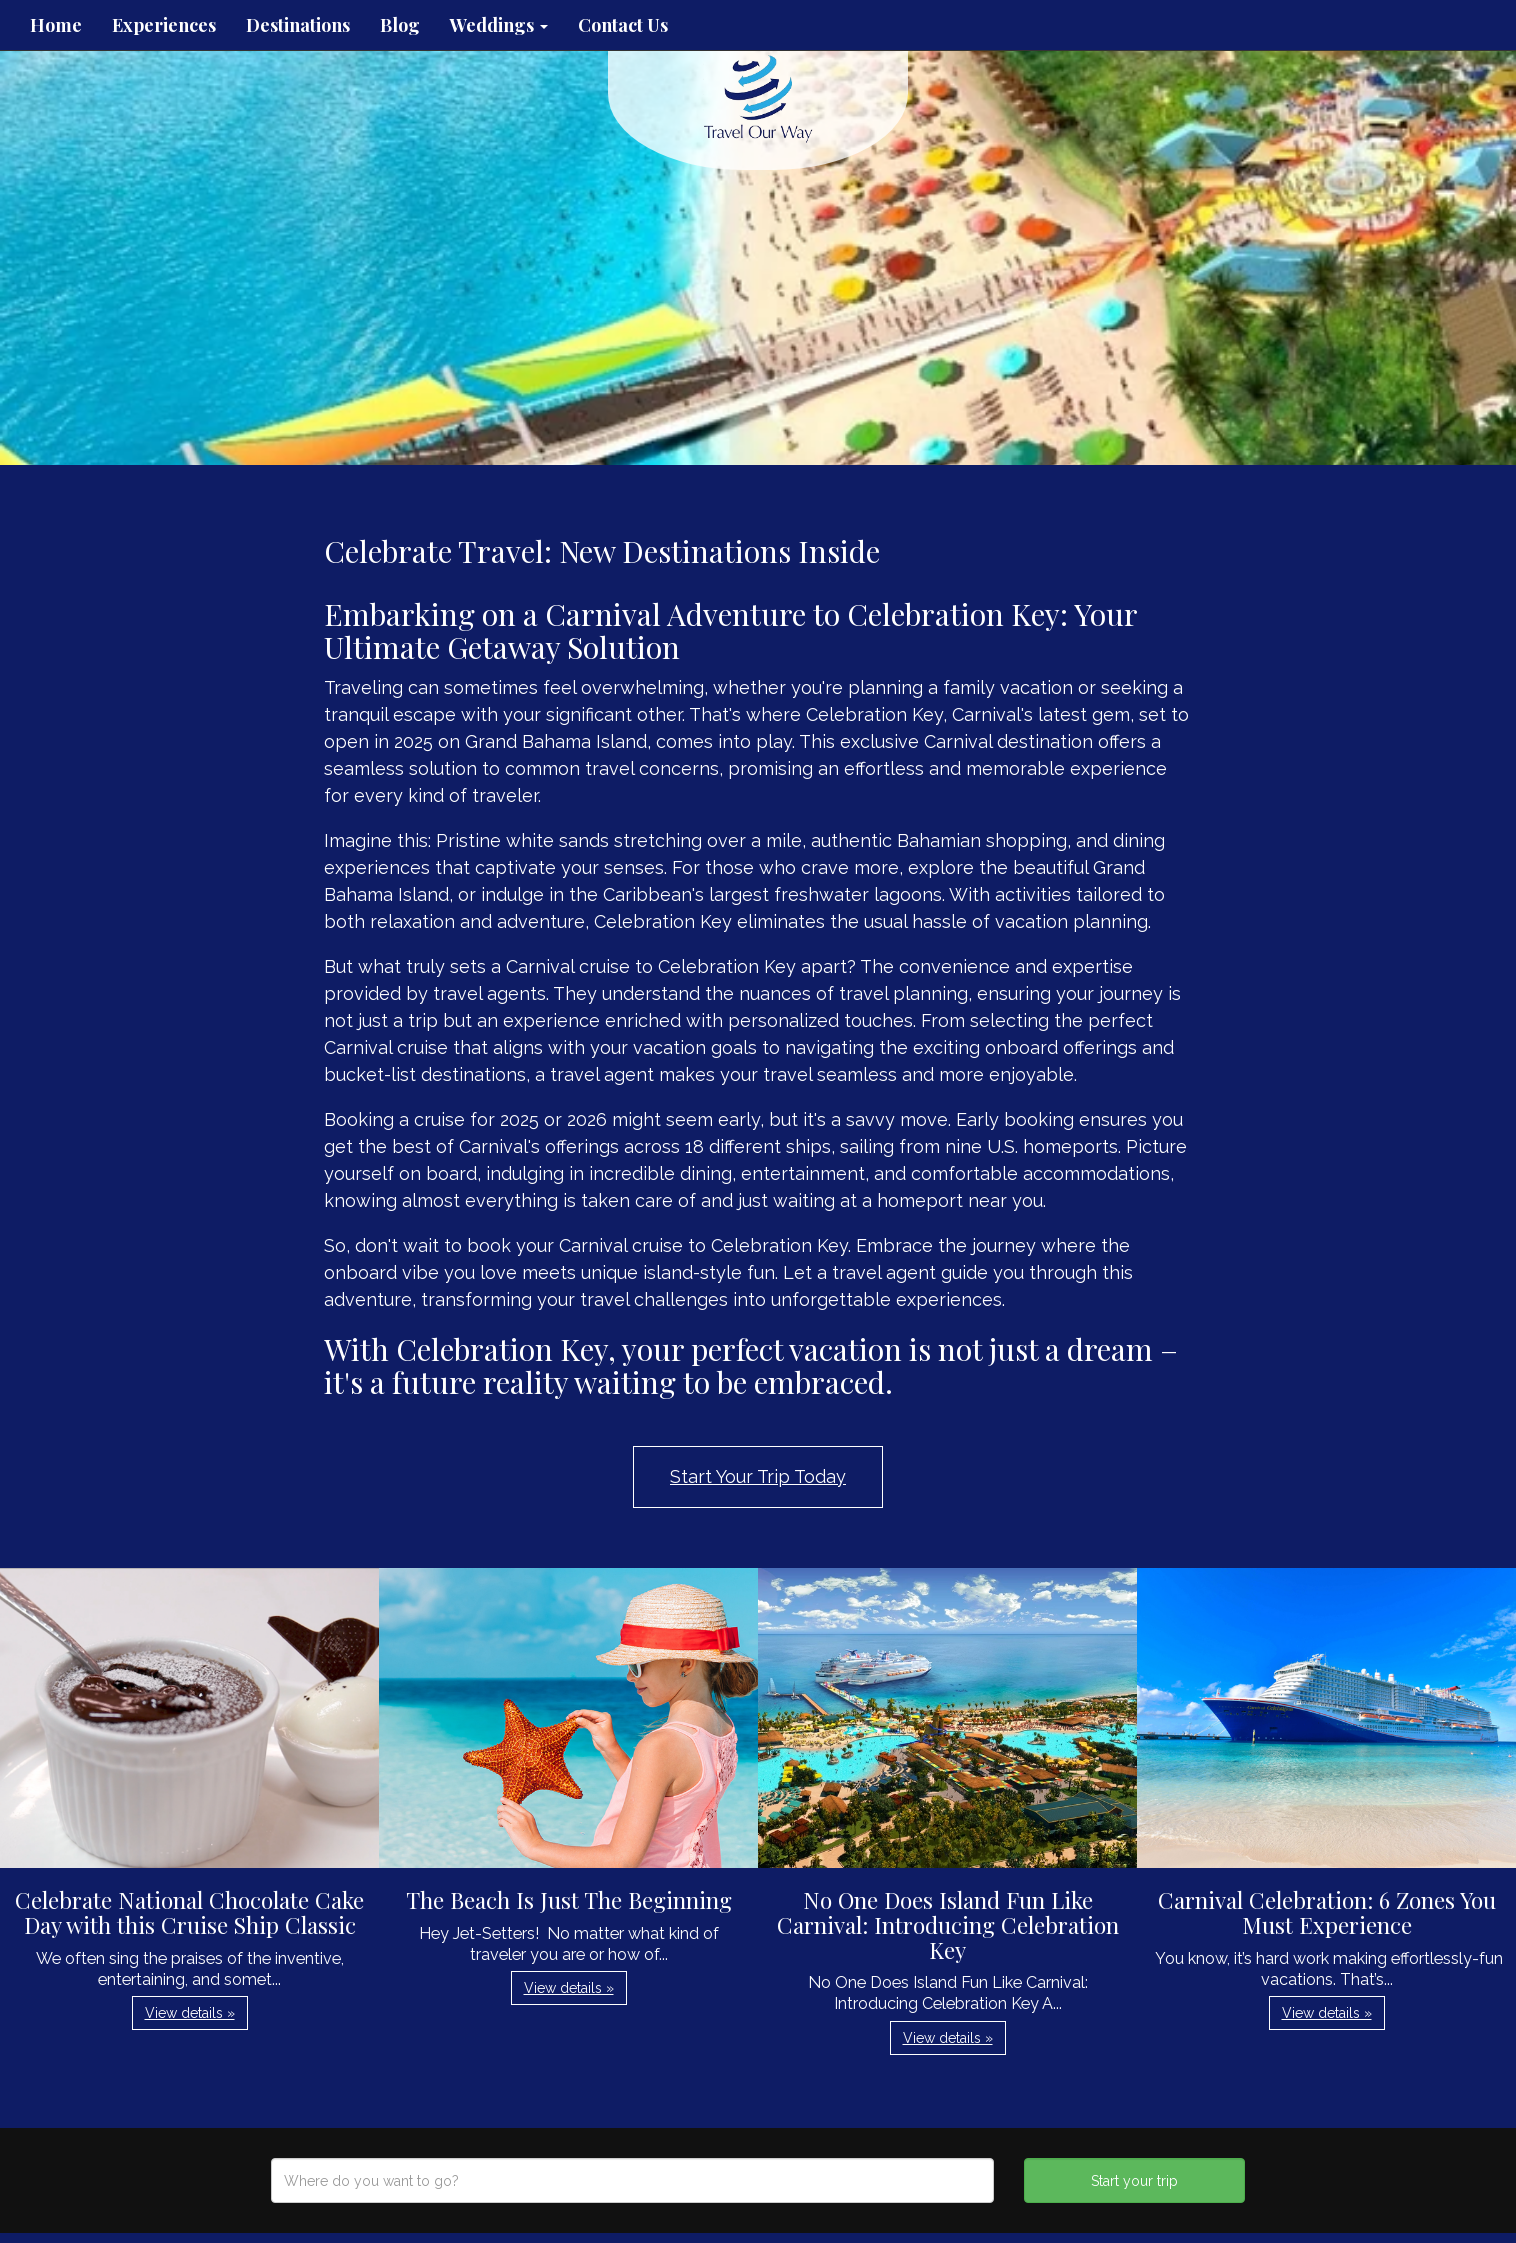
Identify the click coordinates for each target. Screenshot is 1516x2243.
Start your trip (1134, 2181)
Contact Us (623, 25)
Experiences (164, 25)
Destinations (298, 25)
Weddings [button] (499, 25)
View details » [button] (190, 2013)
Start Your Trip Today (758, 1476)
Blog (400, 25)
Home (56, 25)
